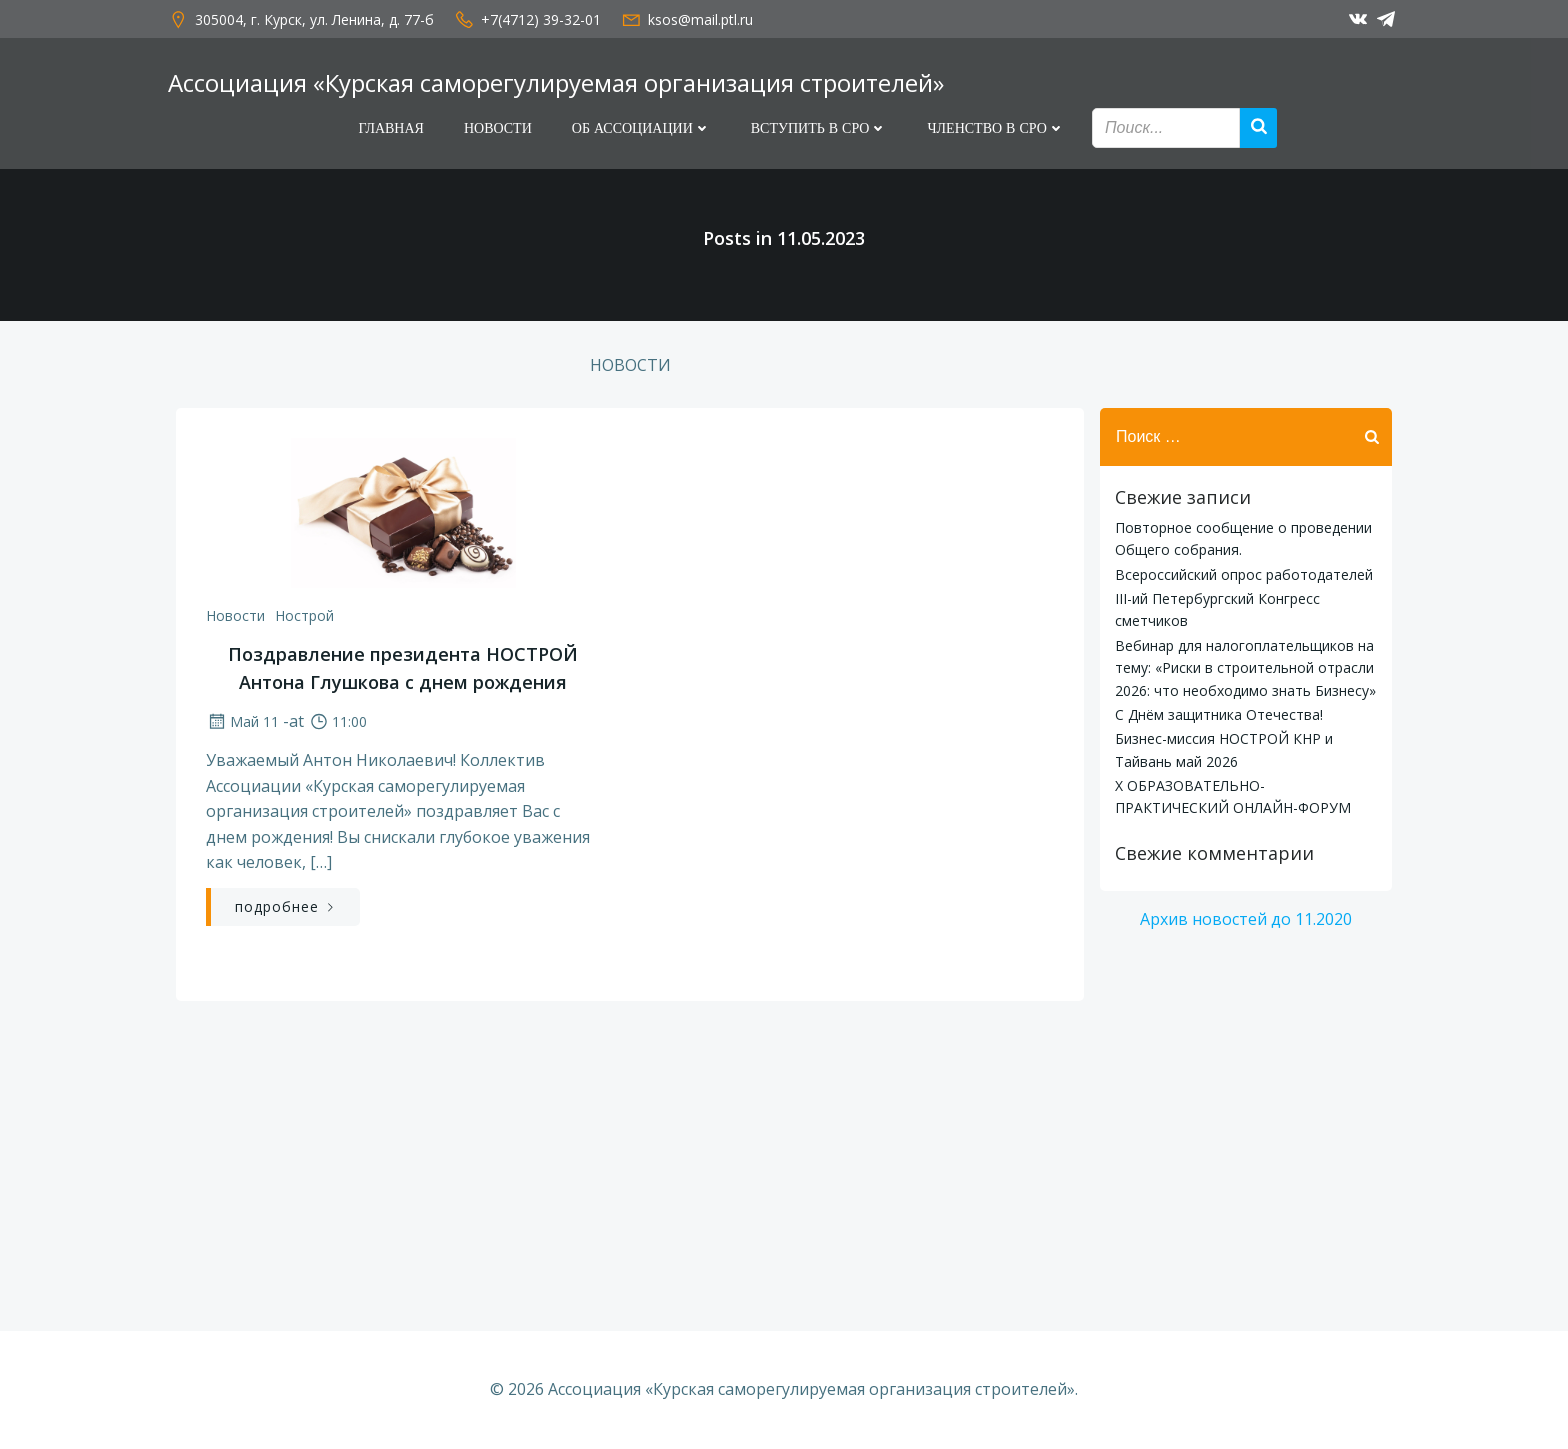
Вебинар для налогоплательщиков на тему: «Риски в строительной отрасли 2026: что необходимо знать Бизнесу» (1245, 668)
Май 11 (242, 721)
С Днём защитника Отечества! (1219, 714)
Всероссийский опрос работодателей (1244, 574)
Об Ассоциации (641, 128)
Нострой (304, 615)
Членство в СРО (995, 128)
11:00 (337, 721)
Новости (498, 128)
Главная (391, 128)
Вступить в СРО (819, 128)
